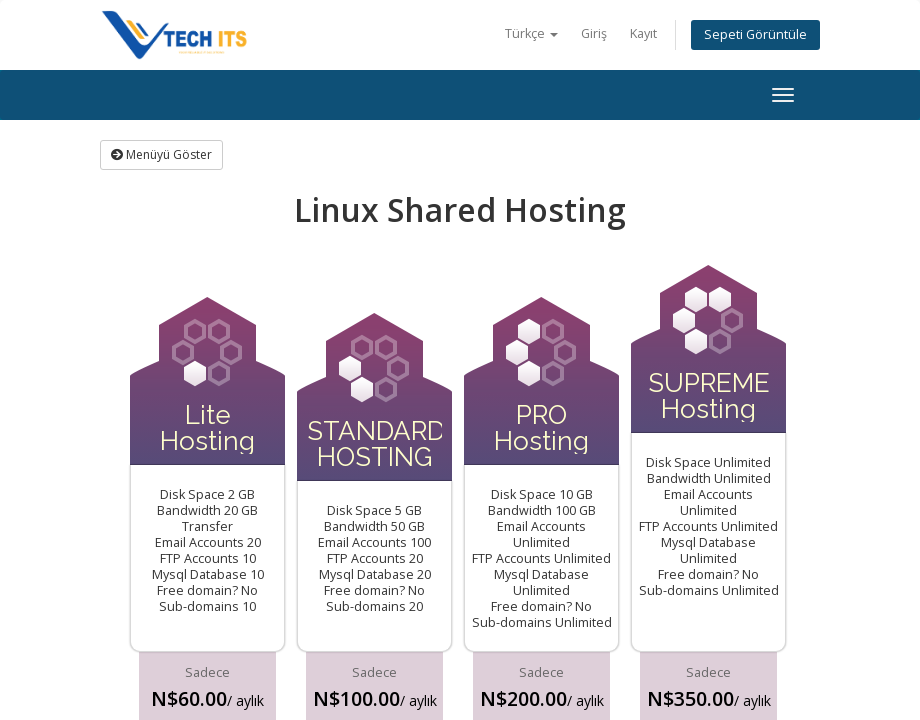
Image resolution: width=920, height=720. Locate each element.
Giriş (594, 33)
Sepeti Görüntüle (755, 34)
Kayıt (643, 33)
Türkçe (531, 33)
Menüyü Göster (161, 154)
